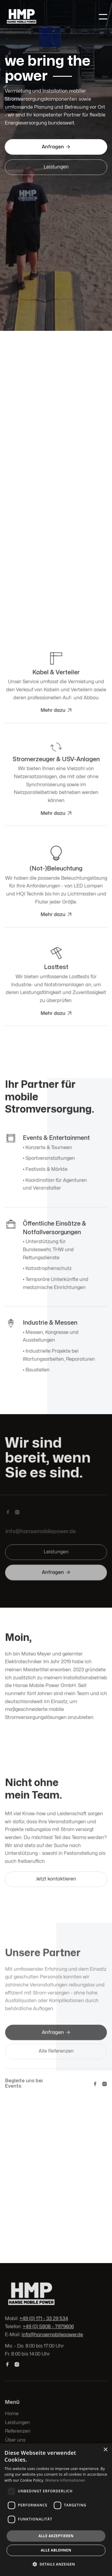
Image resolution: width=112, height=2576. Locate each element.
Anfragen (56, 147)
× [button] (105, 2450)
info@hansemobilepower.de (52, 2334)
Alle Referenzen (56, 2051)
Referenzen (17, 2431)
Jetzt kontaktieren (56, 1878)
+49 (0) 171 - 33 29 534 (44, 2319)
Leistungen (56, 167)
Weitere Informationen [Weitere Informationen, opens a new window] (65, 2480)
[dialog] (56, 2509)
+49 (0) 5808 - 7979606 (48, 2326)
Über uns (15, 2440)
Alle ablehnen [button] (56, 2550)
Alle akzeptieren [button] (56, 2535)
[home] (47, 16)
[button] (103, 16)
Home (12, 2413)
